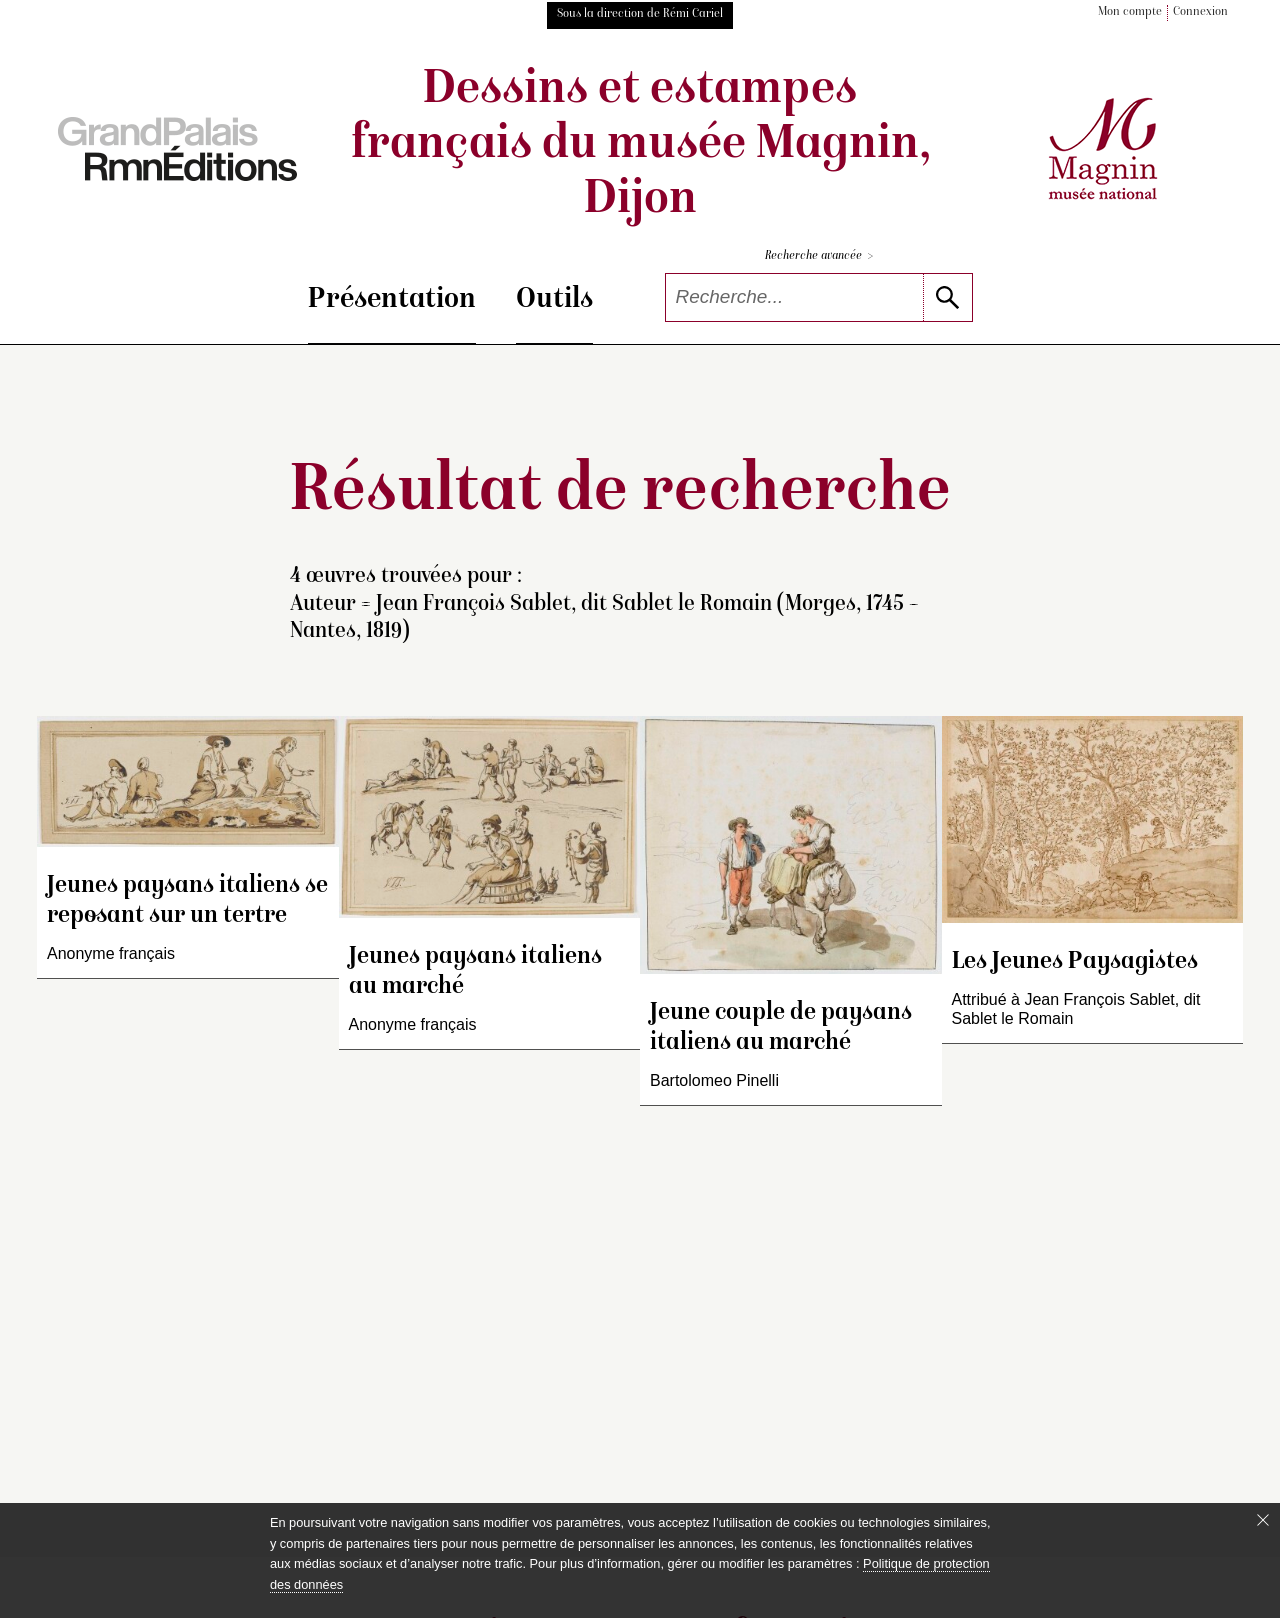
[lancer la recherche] (947, 297)
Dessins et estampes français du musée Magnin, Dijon (640, 146)
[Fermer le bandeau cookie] (1263, 1520)
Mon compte (1130, 12)
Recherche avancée (819, 256)
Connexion (1200, 12)
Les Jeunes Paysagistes (1075, 962)
